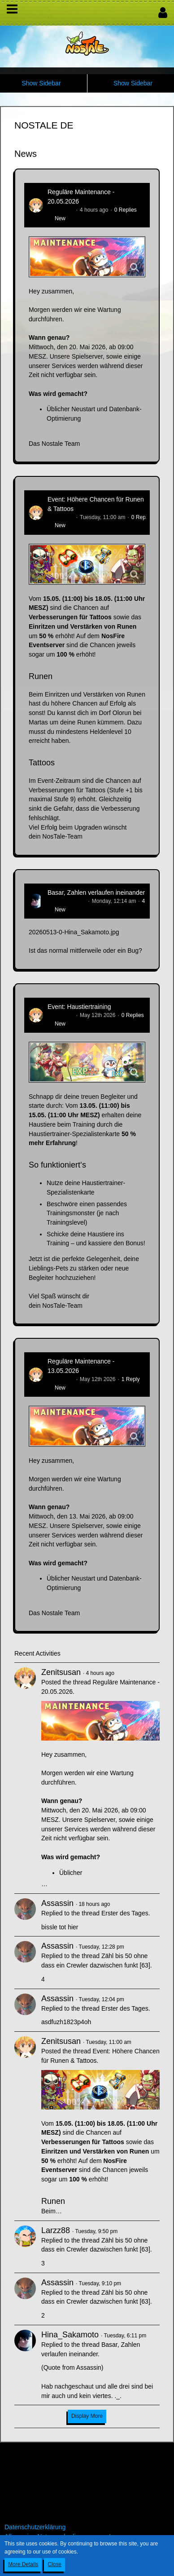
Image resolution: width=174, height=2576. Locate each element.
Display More (87, 2416)
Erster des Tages (124, 1913)
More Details (23, 2564)
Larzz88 (55, 2230)
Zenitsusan (61, 210)
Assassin (57, 1903)
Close (54, 2564)
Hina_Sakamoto (67, 901)
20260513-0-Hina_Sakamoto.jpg (74, 932)
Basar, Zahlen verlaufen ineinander (96, 892)
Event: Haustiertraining (79, 1006)
